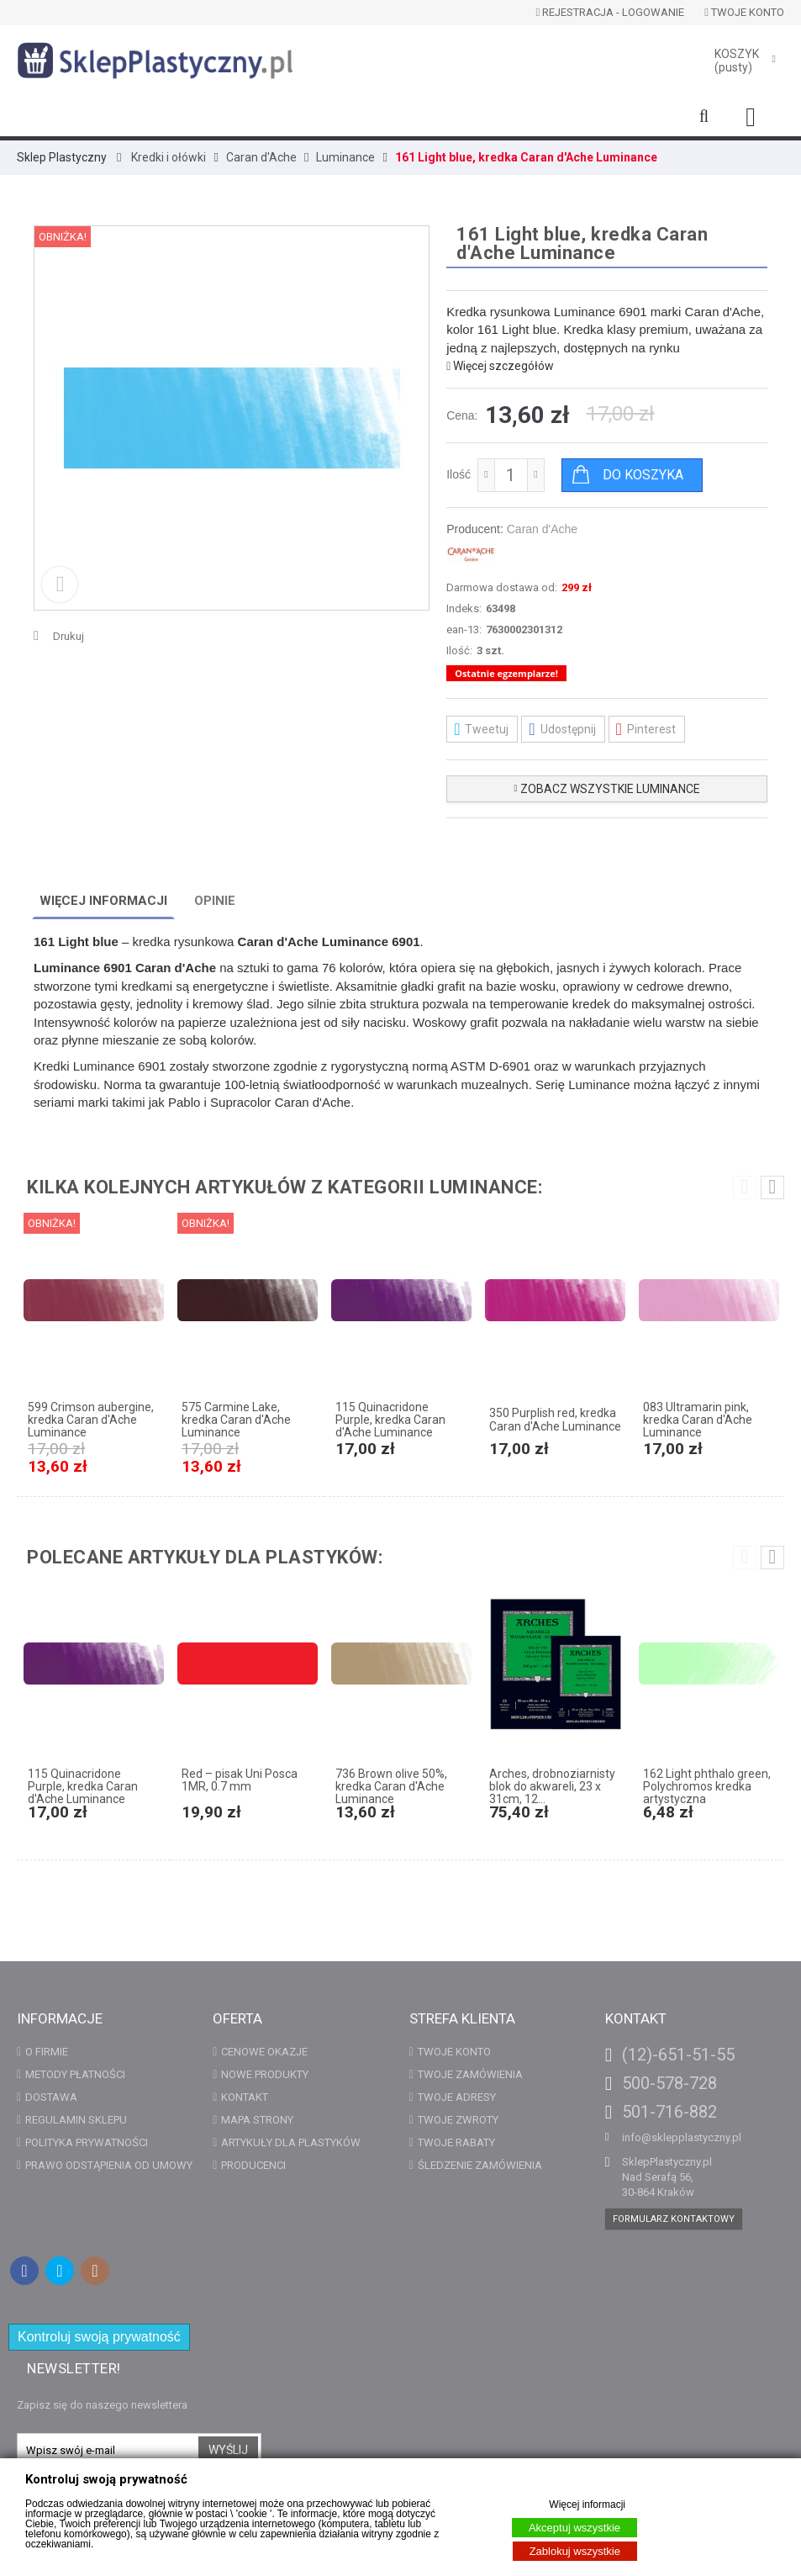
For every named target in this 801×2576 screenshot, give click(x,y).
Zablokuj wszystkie (575, 2551)
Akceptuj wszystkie (574, 2527)
